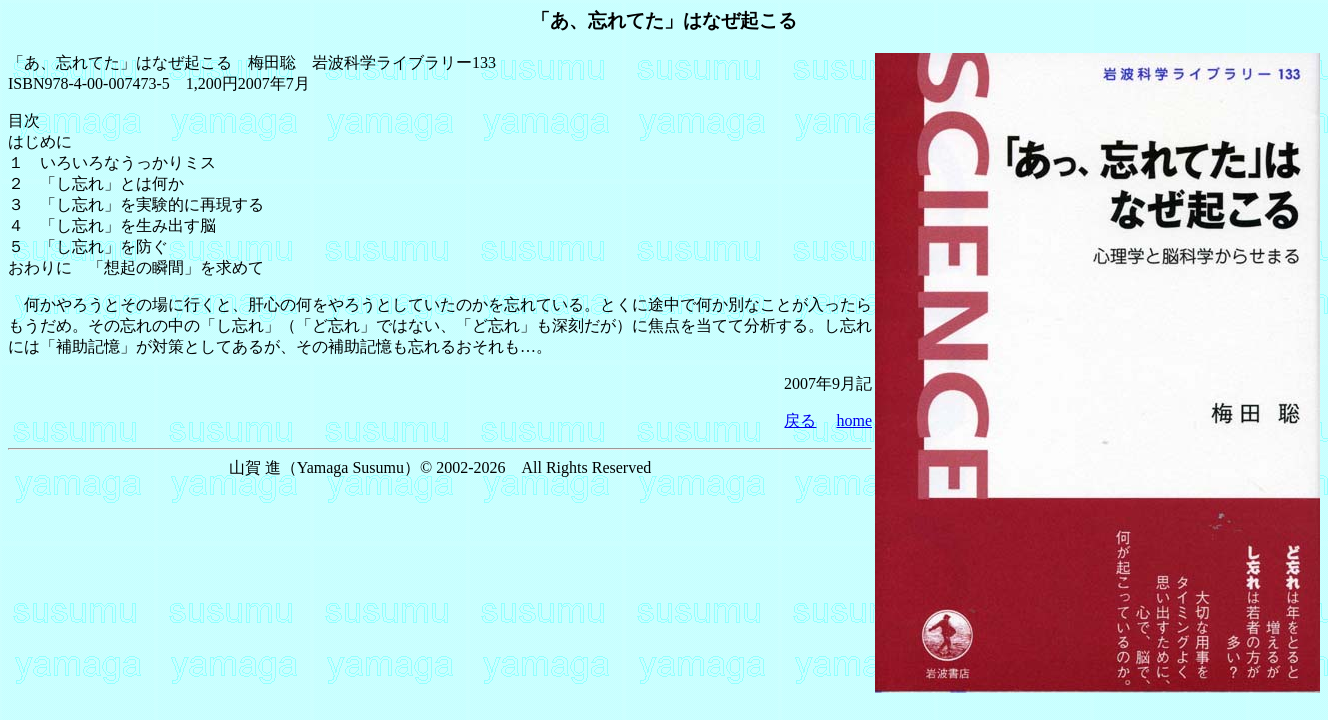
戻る (800, 420)
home (854, 420)
